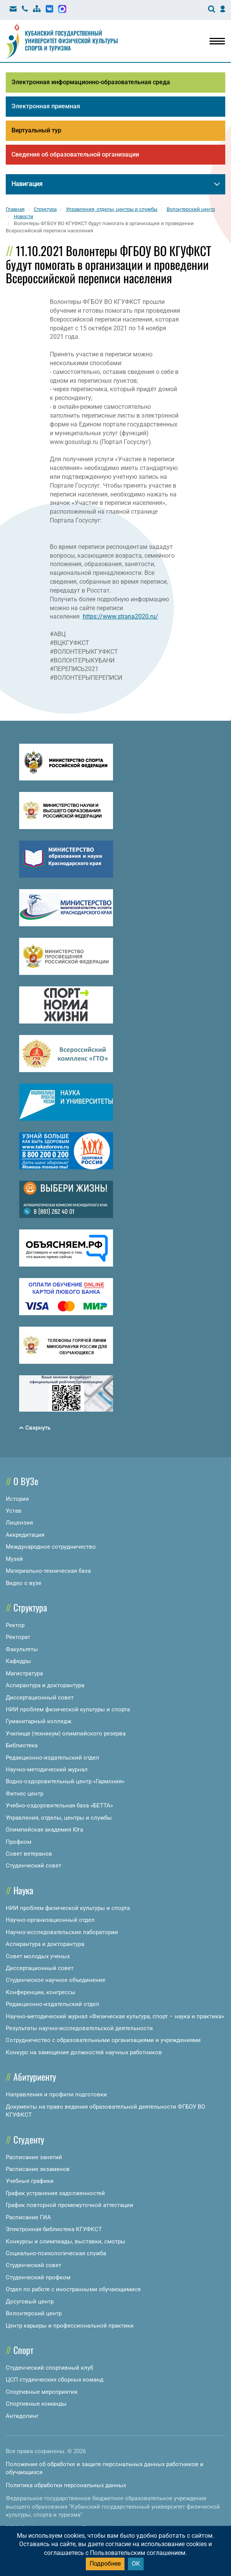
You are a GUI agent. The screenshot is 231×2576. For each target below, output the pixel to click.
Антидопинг (22, 2416)
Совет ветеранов (29, 1853)
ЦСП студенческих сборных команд (54, 2379)
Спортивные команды (36, 2403)
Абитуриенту (34, 2076)
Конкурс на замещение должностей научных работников (84, 2052)
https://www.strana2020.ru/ (120, 616)
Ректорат (18, 1637)
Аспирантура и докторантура (45, 1685)
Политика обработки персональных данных (66, 2485)
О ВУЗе (25, 1481)
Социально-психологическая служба (56, 2253)
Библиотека (22, 1745)
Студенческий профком (38, 2277)
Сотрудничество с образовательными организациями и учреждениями (103, 2040)
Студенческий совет (33, 1865)
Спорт (23, 2350)
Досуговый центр (30, 2301)
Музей (14, 1559)
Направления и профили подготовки (56, 2094)
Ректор (15, 1625)
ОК (136, 2563)
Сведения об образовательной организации (75, 154)
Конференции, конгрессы (40, 1992)
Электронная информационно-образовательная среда (90, 82)
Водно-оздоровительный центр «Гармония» (65, 1781)
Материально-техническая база (48, 1570)
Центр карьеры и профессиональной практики (70, 2325)
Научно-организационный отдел (50, 1919)
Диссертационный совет (40, 1697)
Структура (30, 1607)
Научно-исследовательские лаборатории (62, 1932)
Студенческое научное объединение (55, 1980)
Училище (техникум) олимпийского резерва (66, 1733)
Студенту (28, 2139)
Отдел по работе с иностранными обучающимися (73, 2289)
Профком (18, 1841)
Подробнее (105, 2563)
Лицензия (19, 1522)
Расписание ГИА (28, 2217)
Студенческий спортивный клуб (49, 2367)
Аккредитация (25, 1534)
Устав (13, 1510)
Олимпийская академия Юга (44, 1829)
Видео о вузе (23, 1583)
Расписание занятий (34, 2157)
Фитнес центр (24, 1793)
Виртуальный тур (36, 130)
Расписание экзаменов (38, 2169)
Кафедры (18, 1661)
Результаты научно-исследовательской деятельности (79, 2028)
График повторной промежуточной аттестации (69, 2205)
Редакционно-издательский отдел (52, 1757)
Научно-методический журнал (47, 1769)
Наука (23, 1890)
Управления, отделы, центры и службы (59, 1817)
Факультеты (22, 1649)
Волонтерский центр (34, 2313)
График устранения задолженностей (55, 2193)
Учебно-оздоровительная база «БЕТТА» (59, 1805)
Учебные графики (30, 2181)
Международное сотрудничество (51, 1546)
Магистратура (24, 1673)
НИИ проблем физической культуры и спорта (68, 1709)
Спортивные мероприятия (41, 2391)
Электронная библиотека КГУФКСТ (54, 2229)
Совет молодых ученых (38, 1956)
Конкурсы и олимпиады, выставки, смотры (65, 2241)
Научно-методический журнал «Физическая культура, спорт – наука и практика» (115, 2016)
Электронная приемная (45, 106)
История (17, 1498)
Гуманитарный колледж (38, 1721)
